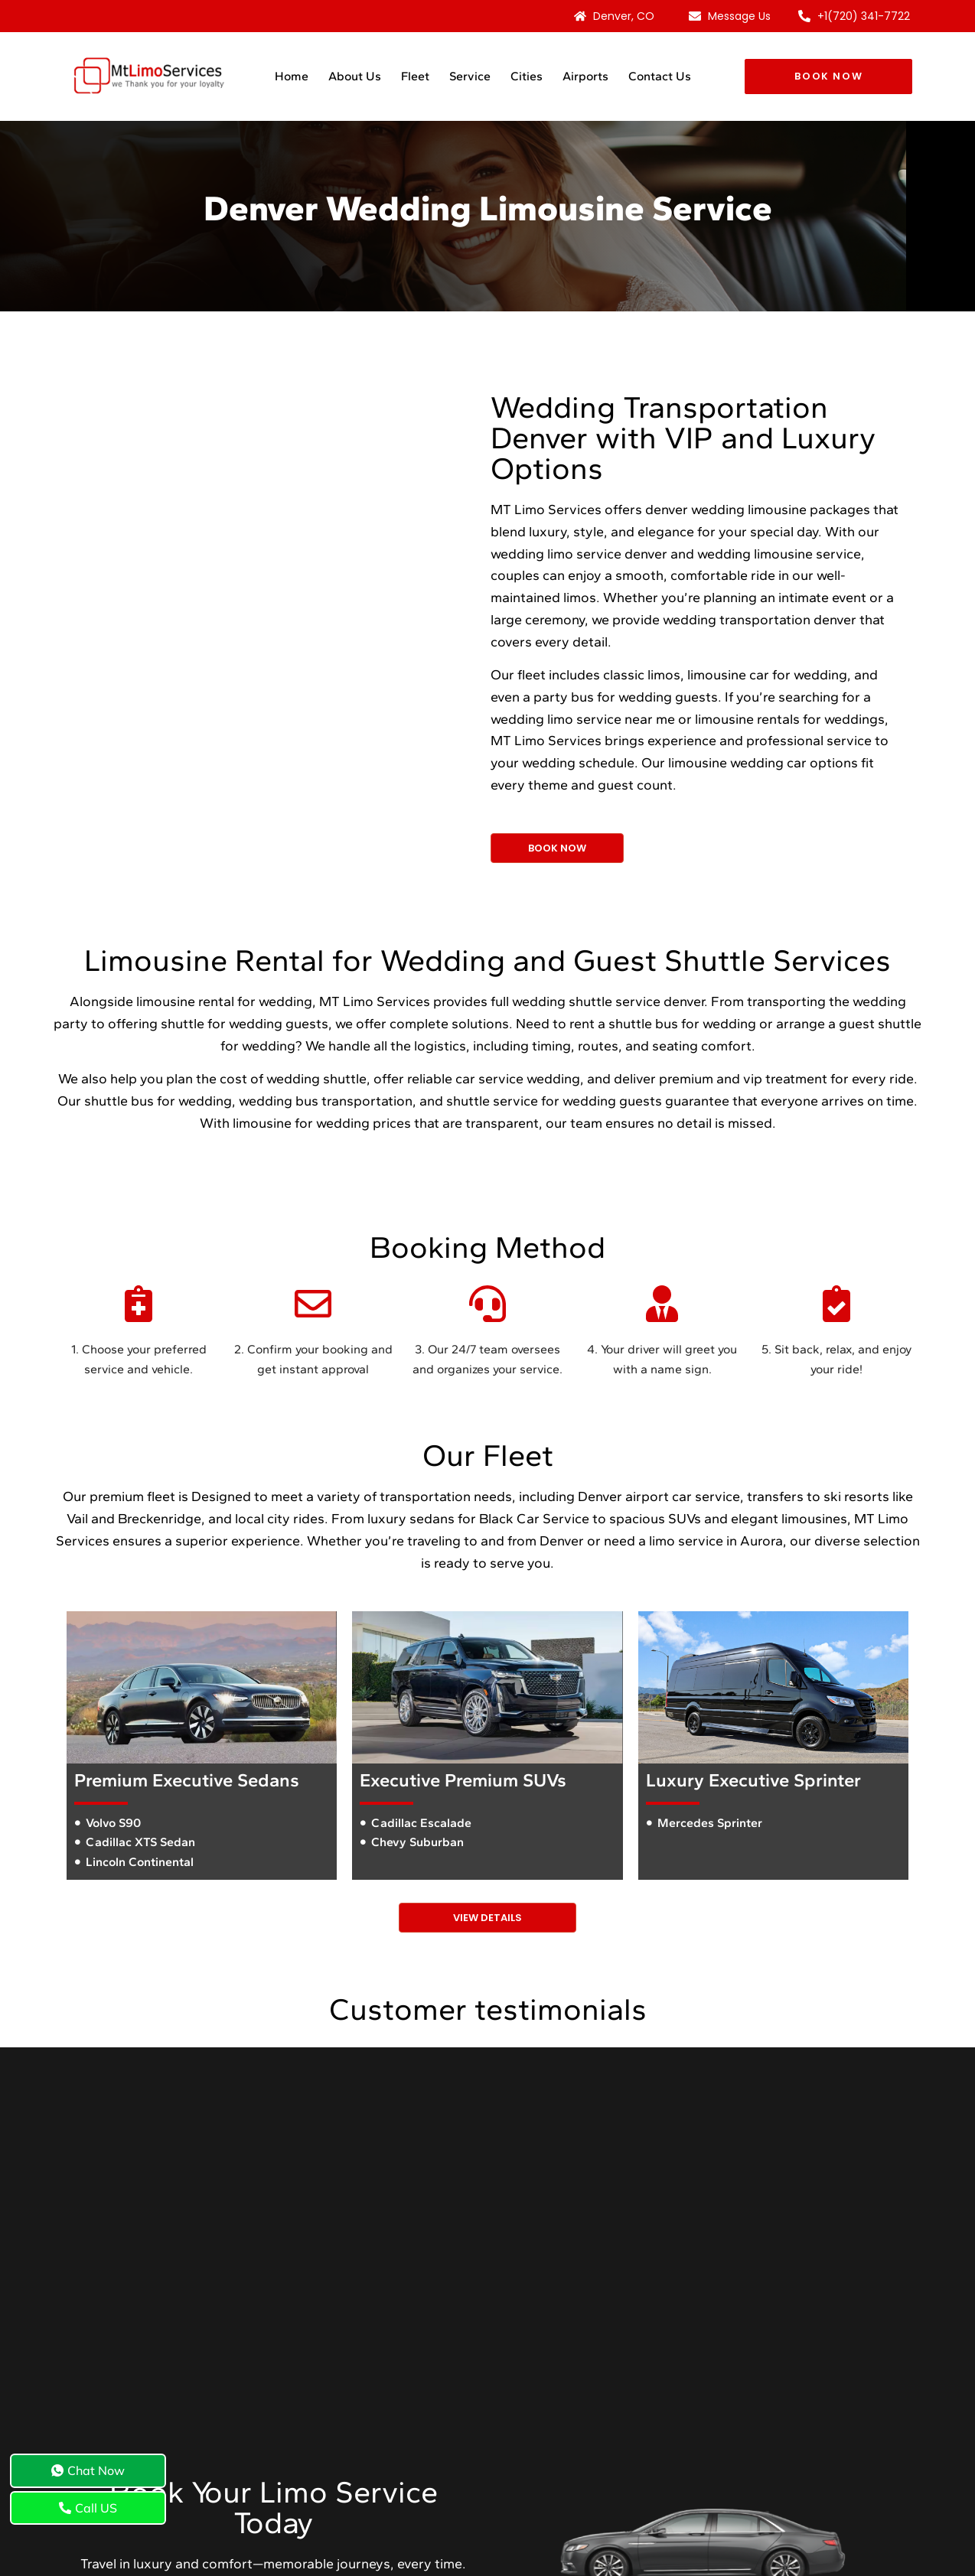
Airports (585, 76)
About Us (354, 76)
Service (470, 76)
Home (291, 76)
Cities (526, 76)
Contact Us (659, 76)
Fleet (415, 76)
